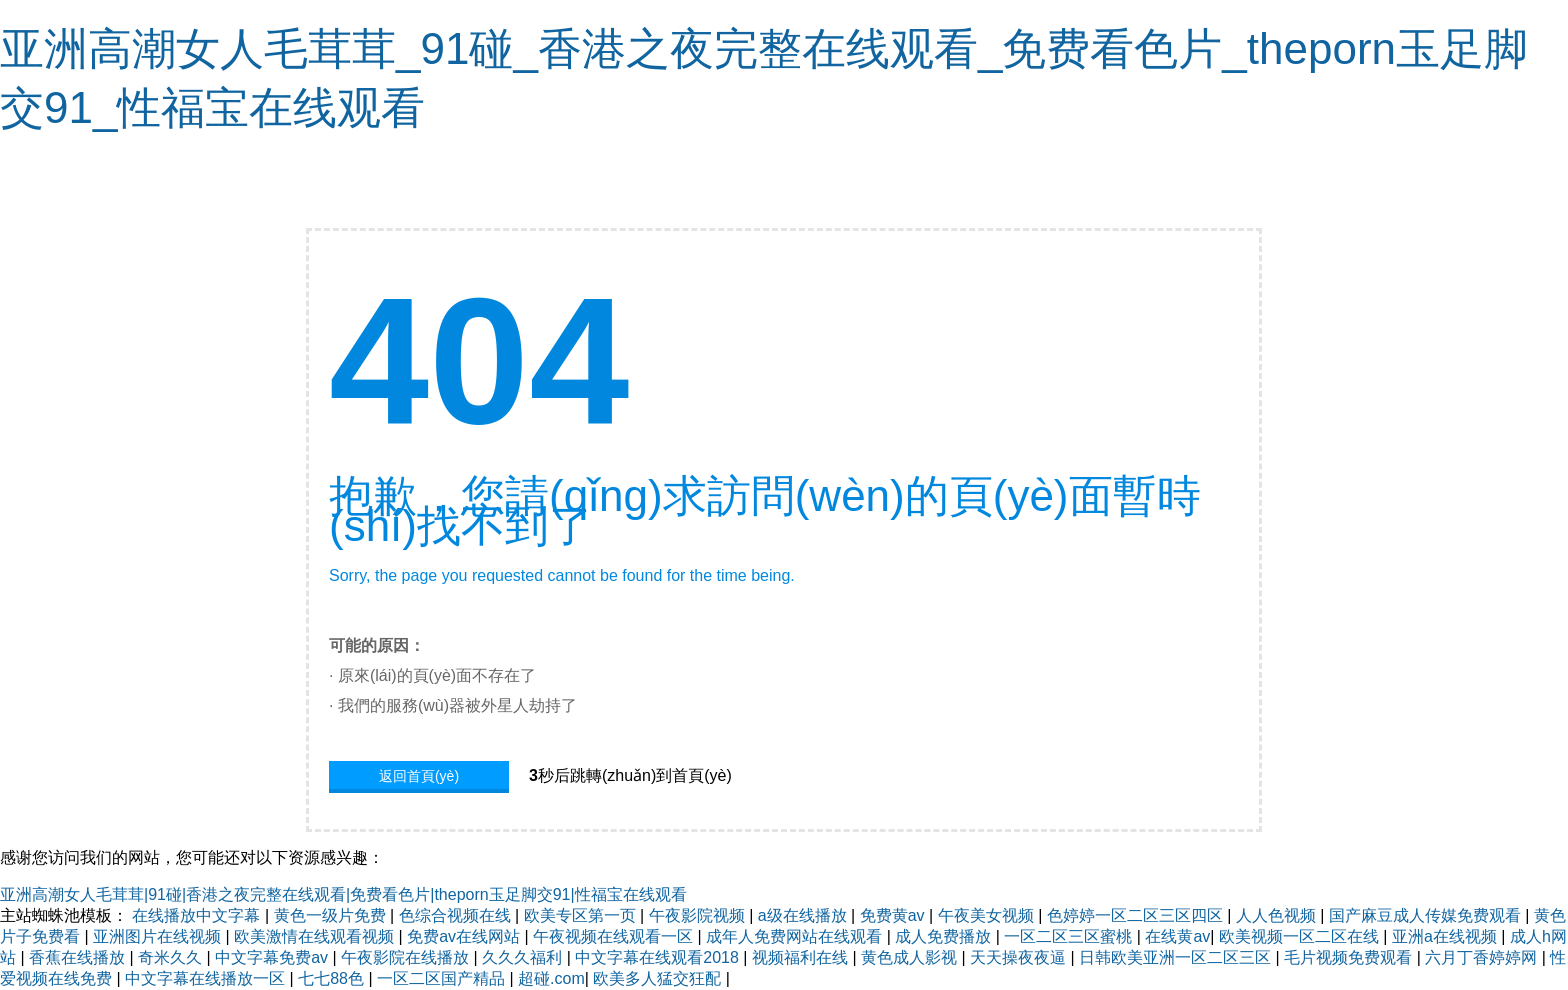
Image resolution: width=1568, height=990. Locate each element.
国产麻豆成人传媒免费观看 (1427, 915)
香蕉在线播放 (79, 957)
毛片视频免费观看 (1350, 957)
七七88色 (333, 978)
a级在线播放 (804, 915)
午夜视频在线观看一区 (615, 936)
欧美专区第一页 (582, 915)
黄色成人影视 (911, 957)
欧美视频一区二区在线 (1301, 936)
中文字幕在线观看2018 (659, 957)
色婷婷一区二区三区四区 (1137, 915)
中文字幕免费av (273, 957)
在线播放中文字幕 (198, 915)
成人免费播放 (945, 936)
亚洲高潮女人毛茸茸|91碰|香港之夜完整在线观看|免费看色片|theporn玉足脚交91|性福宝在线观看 (343, 894)
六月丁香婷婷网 (1483, 957)
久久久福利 (524, 957)
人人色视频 (1278, 915)
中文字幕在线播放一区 (207, 978)
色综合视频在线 (457, 915)
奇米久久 (172, 957)
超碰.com (551, 978)
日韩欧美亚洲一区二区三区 (1177, 957)
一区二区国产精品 (443, 978)
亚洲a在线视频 (1446, 936)
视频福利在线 (802, 957)
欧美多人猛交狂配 (659, 978)
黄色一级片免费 (332, 915)
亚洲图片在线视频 (159, 936)
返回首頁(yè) (419, 776)
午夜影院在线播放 (407, 957)
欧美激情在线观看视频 (316, 936)
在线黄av (1177, 936)
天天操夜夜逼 (1020, 957)
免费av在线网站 (465, 936)
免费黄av (894, 915)
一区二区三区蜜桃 (1070, 936)
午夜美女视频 (988, 915)
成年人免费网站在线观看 (796, 936)
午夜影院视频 (699, 915)
